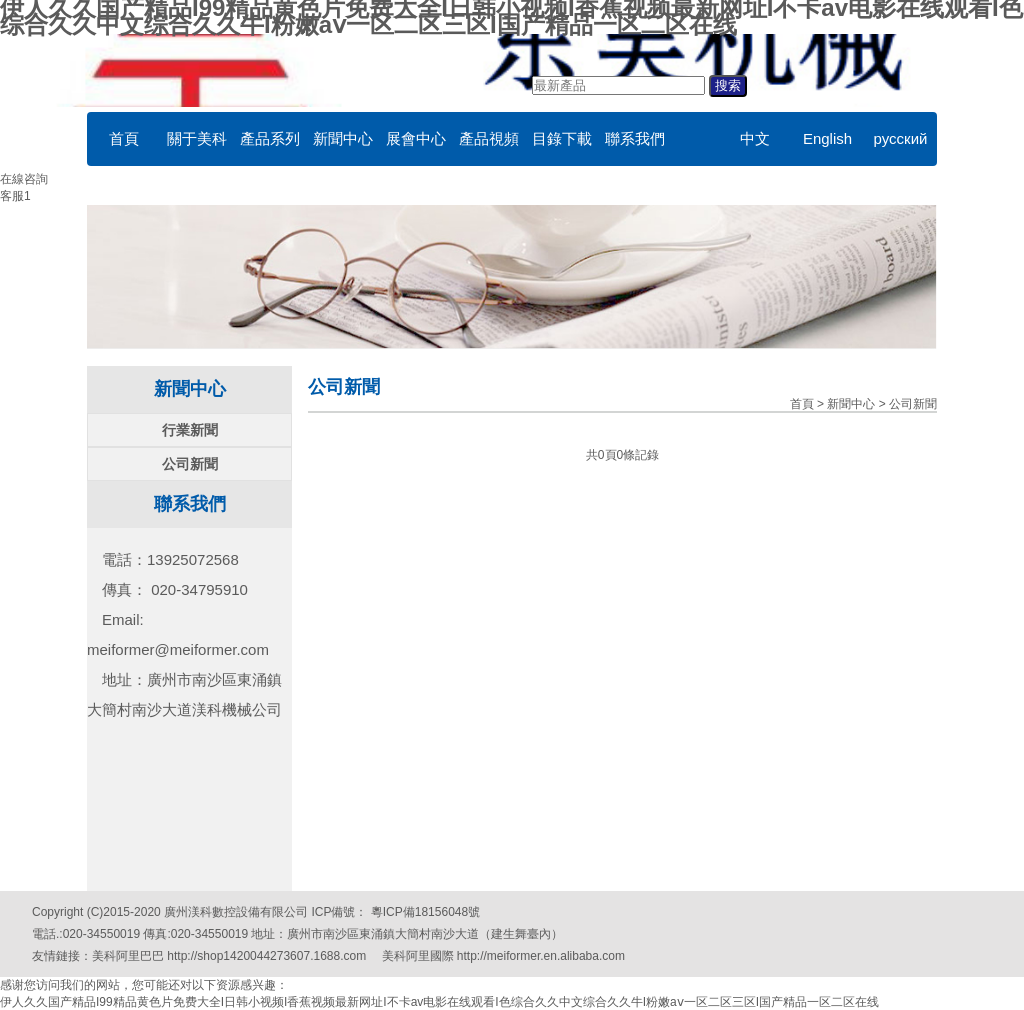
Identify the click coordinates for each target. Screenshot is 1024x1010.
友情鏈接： (62, 956)
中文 (755, 138)
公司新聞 (190, 464)
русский (901, 138)
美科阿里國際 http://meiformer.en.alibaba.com (503, 956)
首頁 (124, 138)
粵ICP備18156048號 (423, 912)
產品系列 (270, 138)
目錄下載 (562, 138)
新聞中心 (343, 138)
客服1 (15, 196)
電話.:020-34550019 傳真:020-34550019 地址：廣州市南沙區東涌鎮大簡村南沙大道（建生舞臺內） (298, 934)
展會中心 (416, 138)
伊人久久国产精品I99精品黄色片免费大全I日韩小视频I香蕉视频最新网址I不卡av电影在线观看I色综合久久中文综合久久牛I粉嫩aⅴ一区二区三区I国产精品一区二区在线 (439, 1002)
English (827, 138)
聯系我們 (635, 138)
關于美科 (197, 138)
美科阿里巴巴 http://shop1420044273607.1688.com (229, 956)
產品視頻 (489, 138)
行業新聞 (190, 430)
